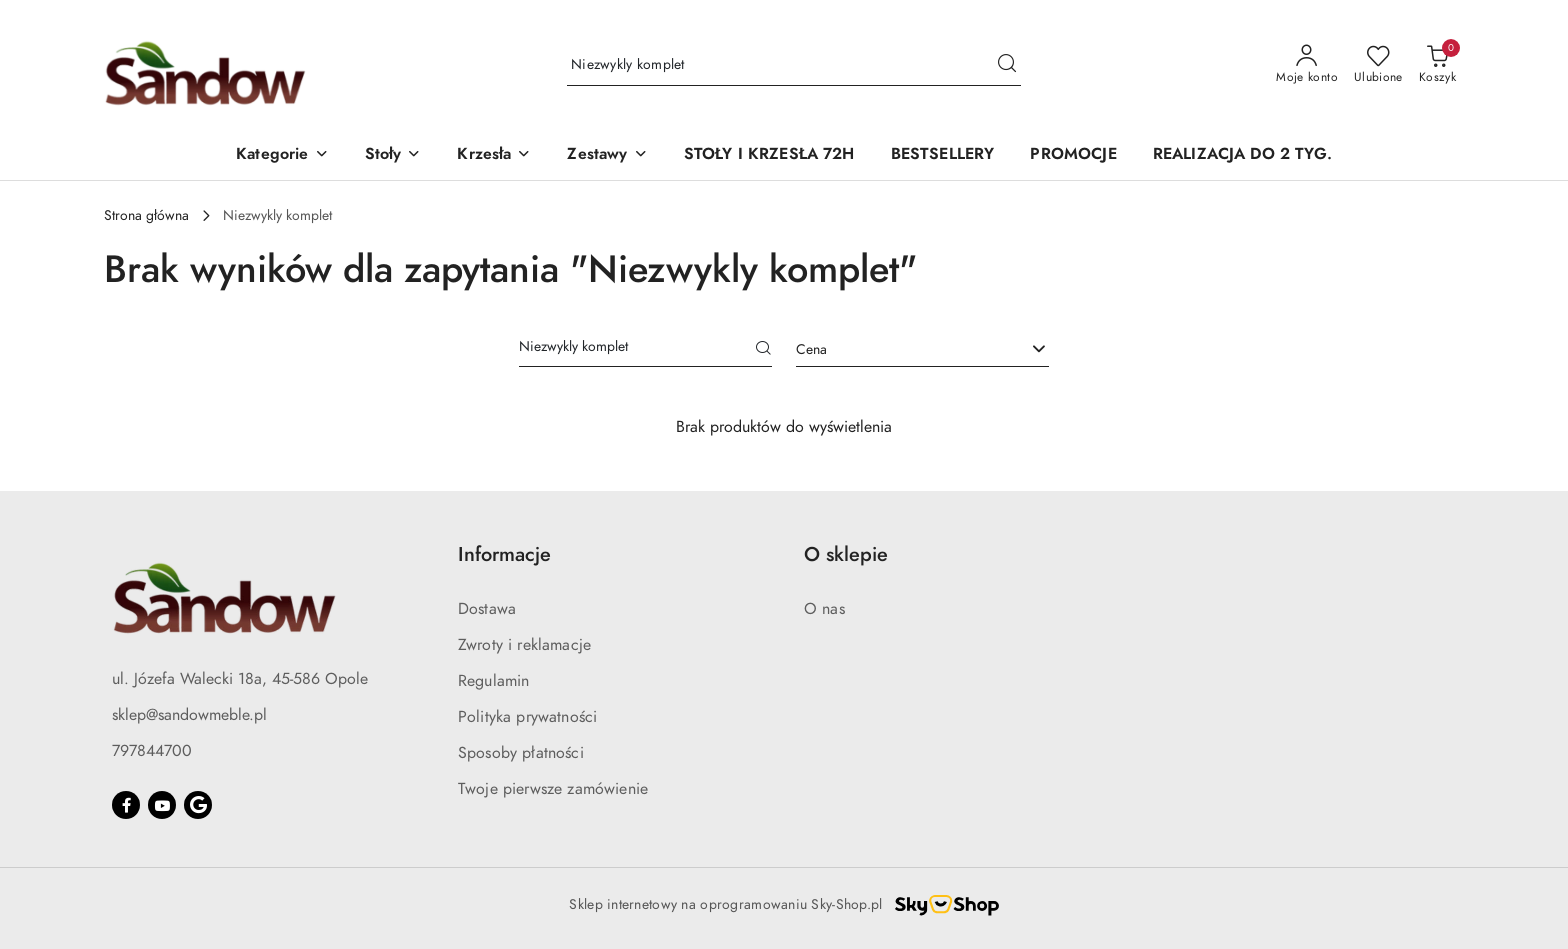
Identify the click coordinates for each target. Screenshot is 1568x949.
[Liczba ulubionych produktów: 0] (1378, 65)
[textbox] (897, 349)
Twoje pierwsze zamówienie (553, 789)
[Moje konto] (1307, 65)
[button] (282, 155)
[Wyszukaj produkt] (794, 65)
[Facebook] (126, 805)
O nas (824, 609)
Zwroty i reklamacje (524, 645)
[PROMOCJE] (1073, 155)
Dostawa (487, 609)
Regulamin (493, 681)
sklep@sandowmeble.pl (189, 715)
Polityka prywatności (527, 717)
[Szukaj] (764, 350)
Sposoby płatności (521, 753)
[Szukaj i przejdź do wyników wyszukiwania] (1007, 65)
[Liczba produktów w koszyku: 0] (1437, 65)
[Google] (198, 805)
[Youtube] (162, 805)
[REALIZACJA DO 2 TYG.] (1242, 155)
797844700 (152, 751)
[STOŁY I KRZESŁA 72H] (769, 155)
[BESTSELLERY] (943, 155)
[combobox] (922, 350)
